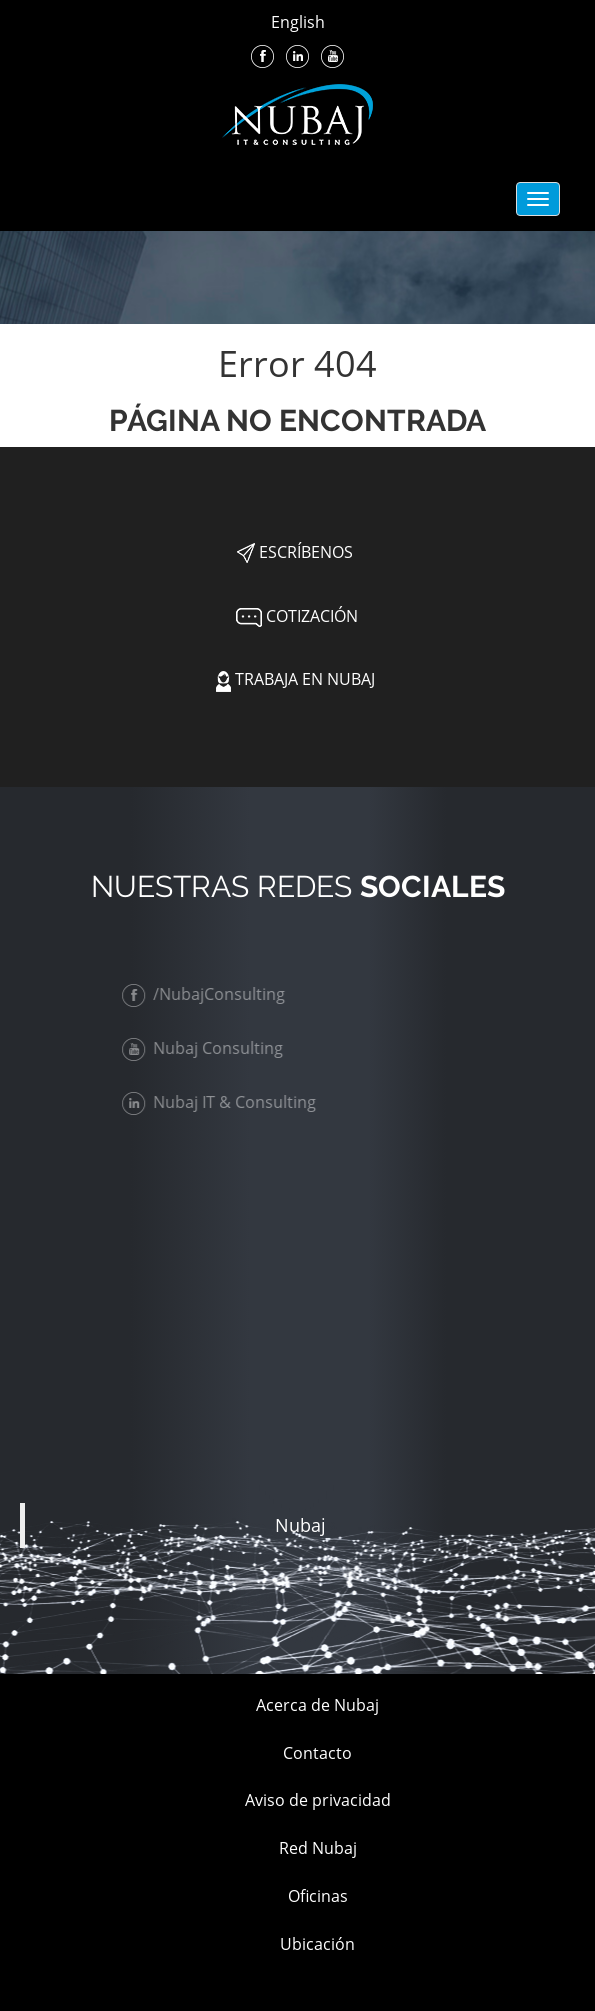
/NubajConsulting (207, 994)
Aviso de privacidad (318, 1800)
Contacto (317, 1753)
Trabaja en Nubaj (295, 679)
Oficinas (318, 1896)
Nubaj (300, 1525)
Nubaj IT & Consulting (223, 1102)
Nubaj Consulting (206, 1048)
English (298, 22)
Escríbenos (295, 552)
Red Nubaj (318, 1848)
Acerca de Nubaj (317, 1705)
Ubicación (317, 1944)
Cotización (295, 616)
